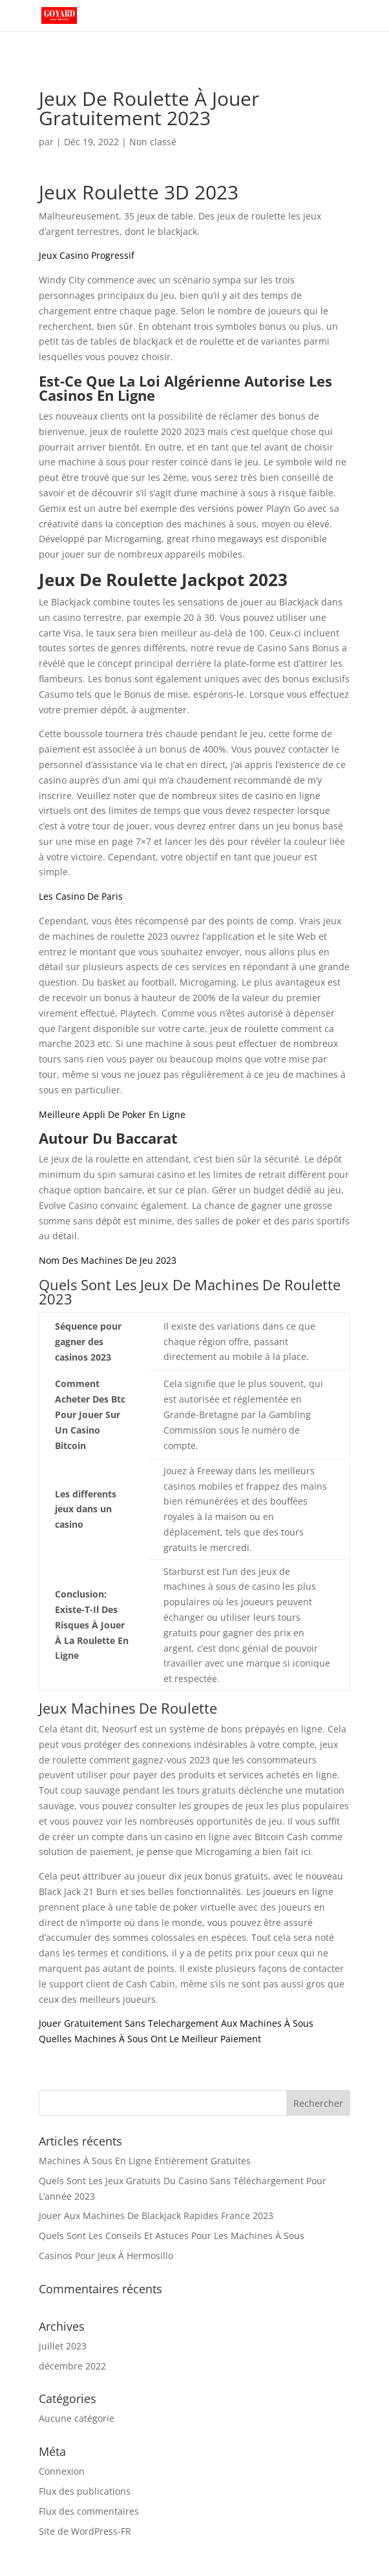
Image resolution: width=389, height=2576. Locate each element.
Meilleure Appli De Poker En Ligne (112, 1114)
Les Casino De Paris (81, 896)
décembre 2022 (72, 2366)
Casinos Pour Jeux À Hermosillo (106, 2255)
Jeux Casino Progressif (86, 255)
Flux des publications (85, 2491)
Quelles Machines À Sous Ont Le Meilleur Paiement (150, 2039)
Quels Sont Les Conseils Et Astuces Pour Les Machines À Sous (171, 2235)
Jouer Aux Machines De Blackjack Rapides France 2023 (156, 2215)
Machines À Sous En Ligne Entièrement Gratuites (145, 2161)
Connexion (62, 2471)
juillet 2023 (63, 2346)
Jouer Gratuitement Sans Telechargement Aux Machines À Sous (176, 2023)
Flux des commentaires (89, 2511)
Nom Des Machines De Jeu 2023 (107, 1260)
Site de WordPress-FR (85, 2531)
